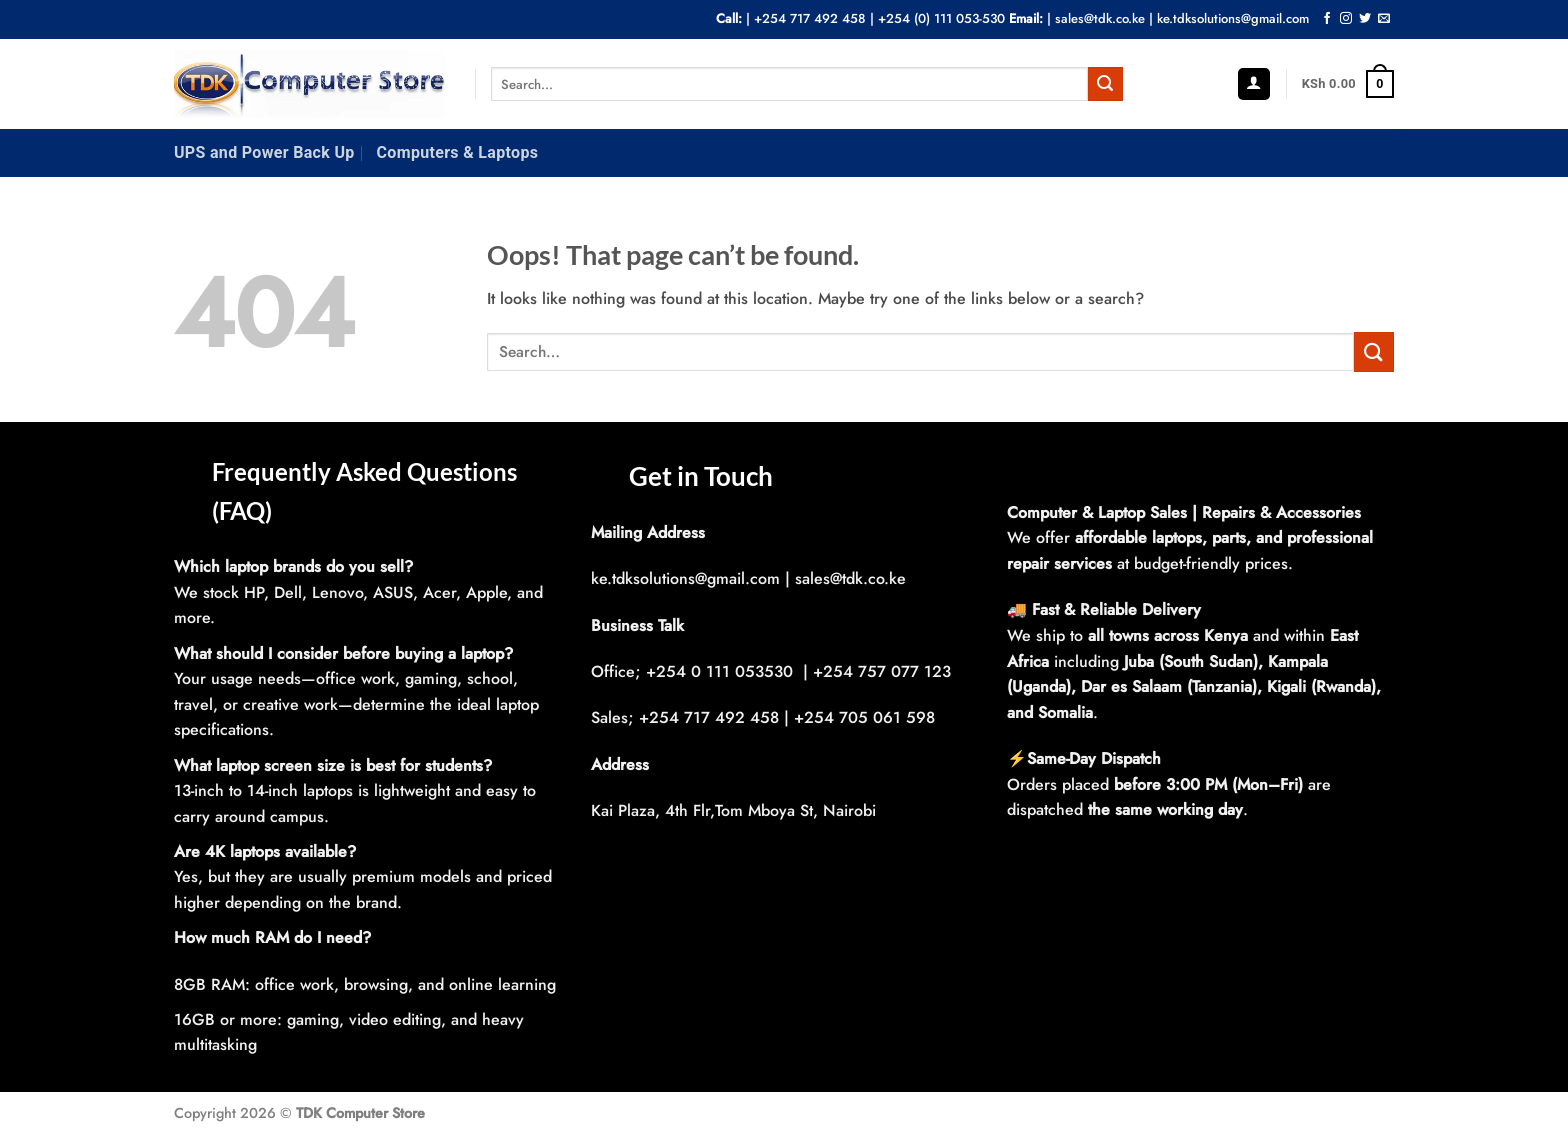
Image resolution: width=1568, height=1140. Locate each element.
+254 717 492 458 (810, 18)
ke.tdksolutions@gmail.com (1233, 18)
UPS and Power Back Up (264, 152)
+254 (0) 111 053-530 (941, 18)
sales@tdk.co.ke (1100, 18)
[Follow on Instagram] (1346, 19)
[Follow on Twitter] (1365, 19)
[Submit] (1105, 84)
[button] (1254, 84)
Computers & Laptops (458, 152)
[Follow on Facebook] (1327, 19)
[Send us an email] (1384, 19)
